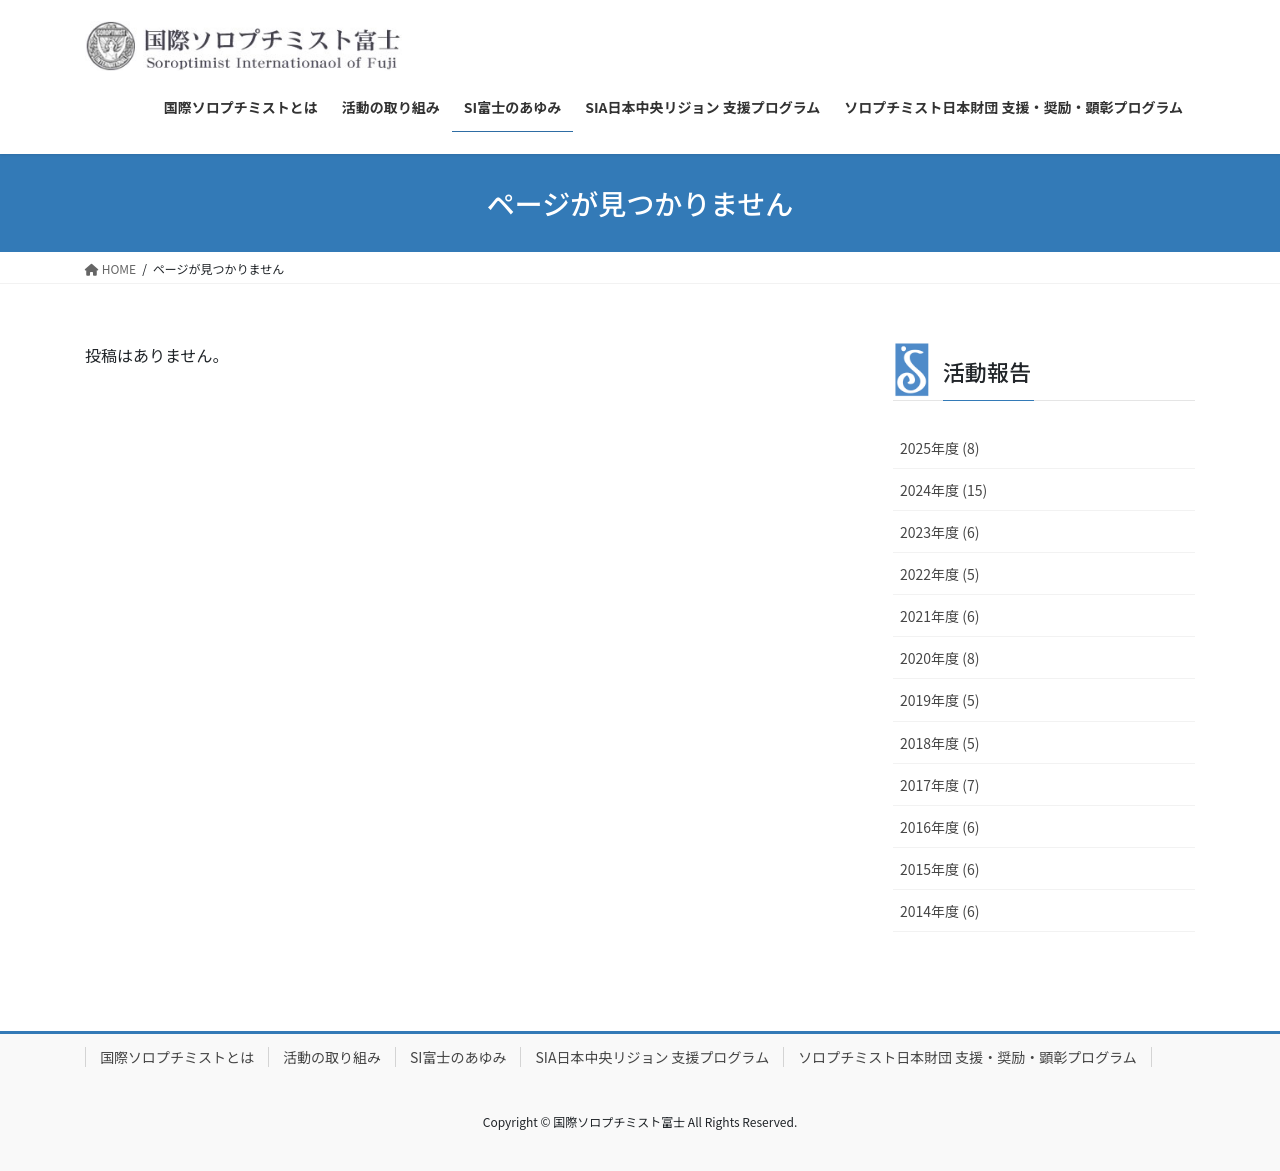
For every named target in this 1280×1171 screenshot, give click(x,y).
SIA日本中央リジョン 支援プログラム (652, 1057)
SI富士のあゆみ (458, 1057)
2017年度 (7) (939, 785)
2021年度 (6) (939, 616)
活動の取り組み (332, 1057)
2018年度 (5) (939, 743)
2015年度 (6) (939, 869)
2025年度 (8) (939, 448)
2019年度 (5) (939, 700)
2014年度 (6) (939, 911)
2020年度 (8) (939, 658)
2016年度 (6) (939, 827)
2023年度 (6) (939, 532)
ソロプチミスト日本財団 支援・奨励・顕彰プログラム (967, 1057)
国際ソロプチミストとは (177, 1057)
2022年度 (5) (939, 574)
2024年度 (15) (943, 490)
